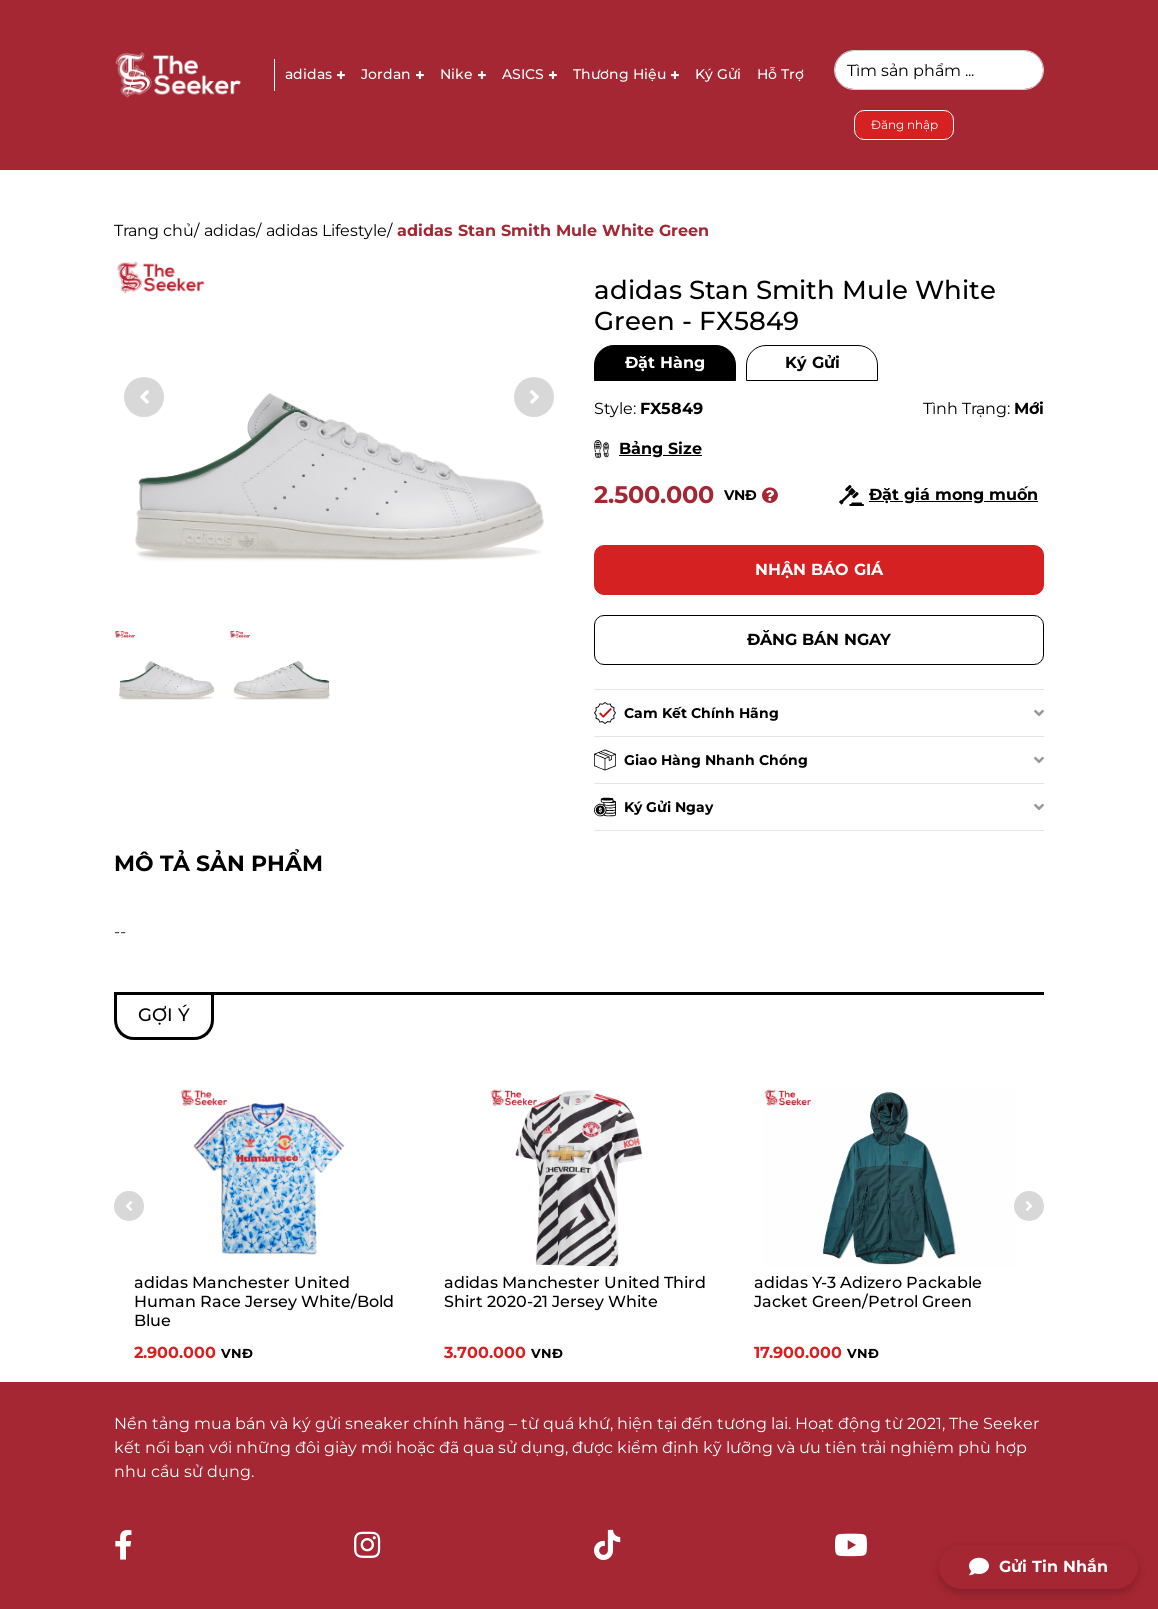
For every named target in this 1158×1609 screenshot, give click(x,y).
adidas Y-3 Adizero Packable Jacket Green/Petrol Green (868, 1292)
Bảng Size (648, 448)
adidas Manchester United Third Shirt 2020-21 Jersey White (575, 1292)
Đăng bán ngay (819, 639)
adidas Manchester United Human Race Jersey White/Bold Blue (264, 1301)
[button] (534, 397)
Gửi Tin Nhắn (1038, 1567)
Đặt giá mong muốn (938, 495)
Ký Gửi (812, 362)
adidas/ (232, 230)
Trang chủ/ (156, 230)
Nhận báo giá (819, 569)
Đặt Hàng (665, 362)
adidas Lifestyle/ (329, 230)
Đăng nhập (904, 124)
